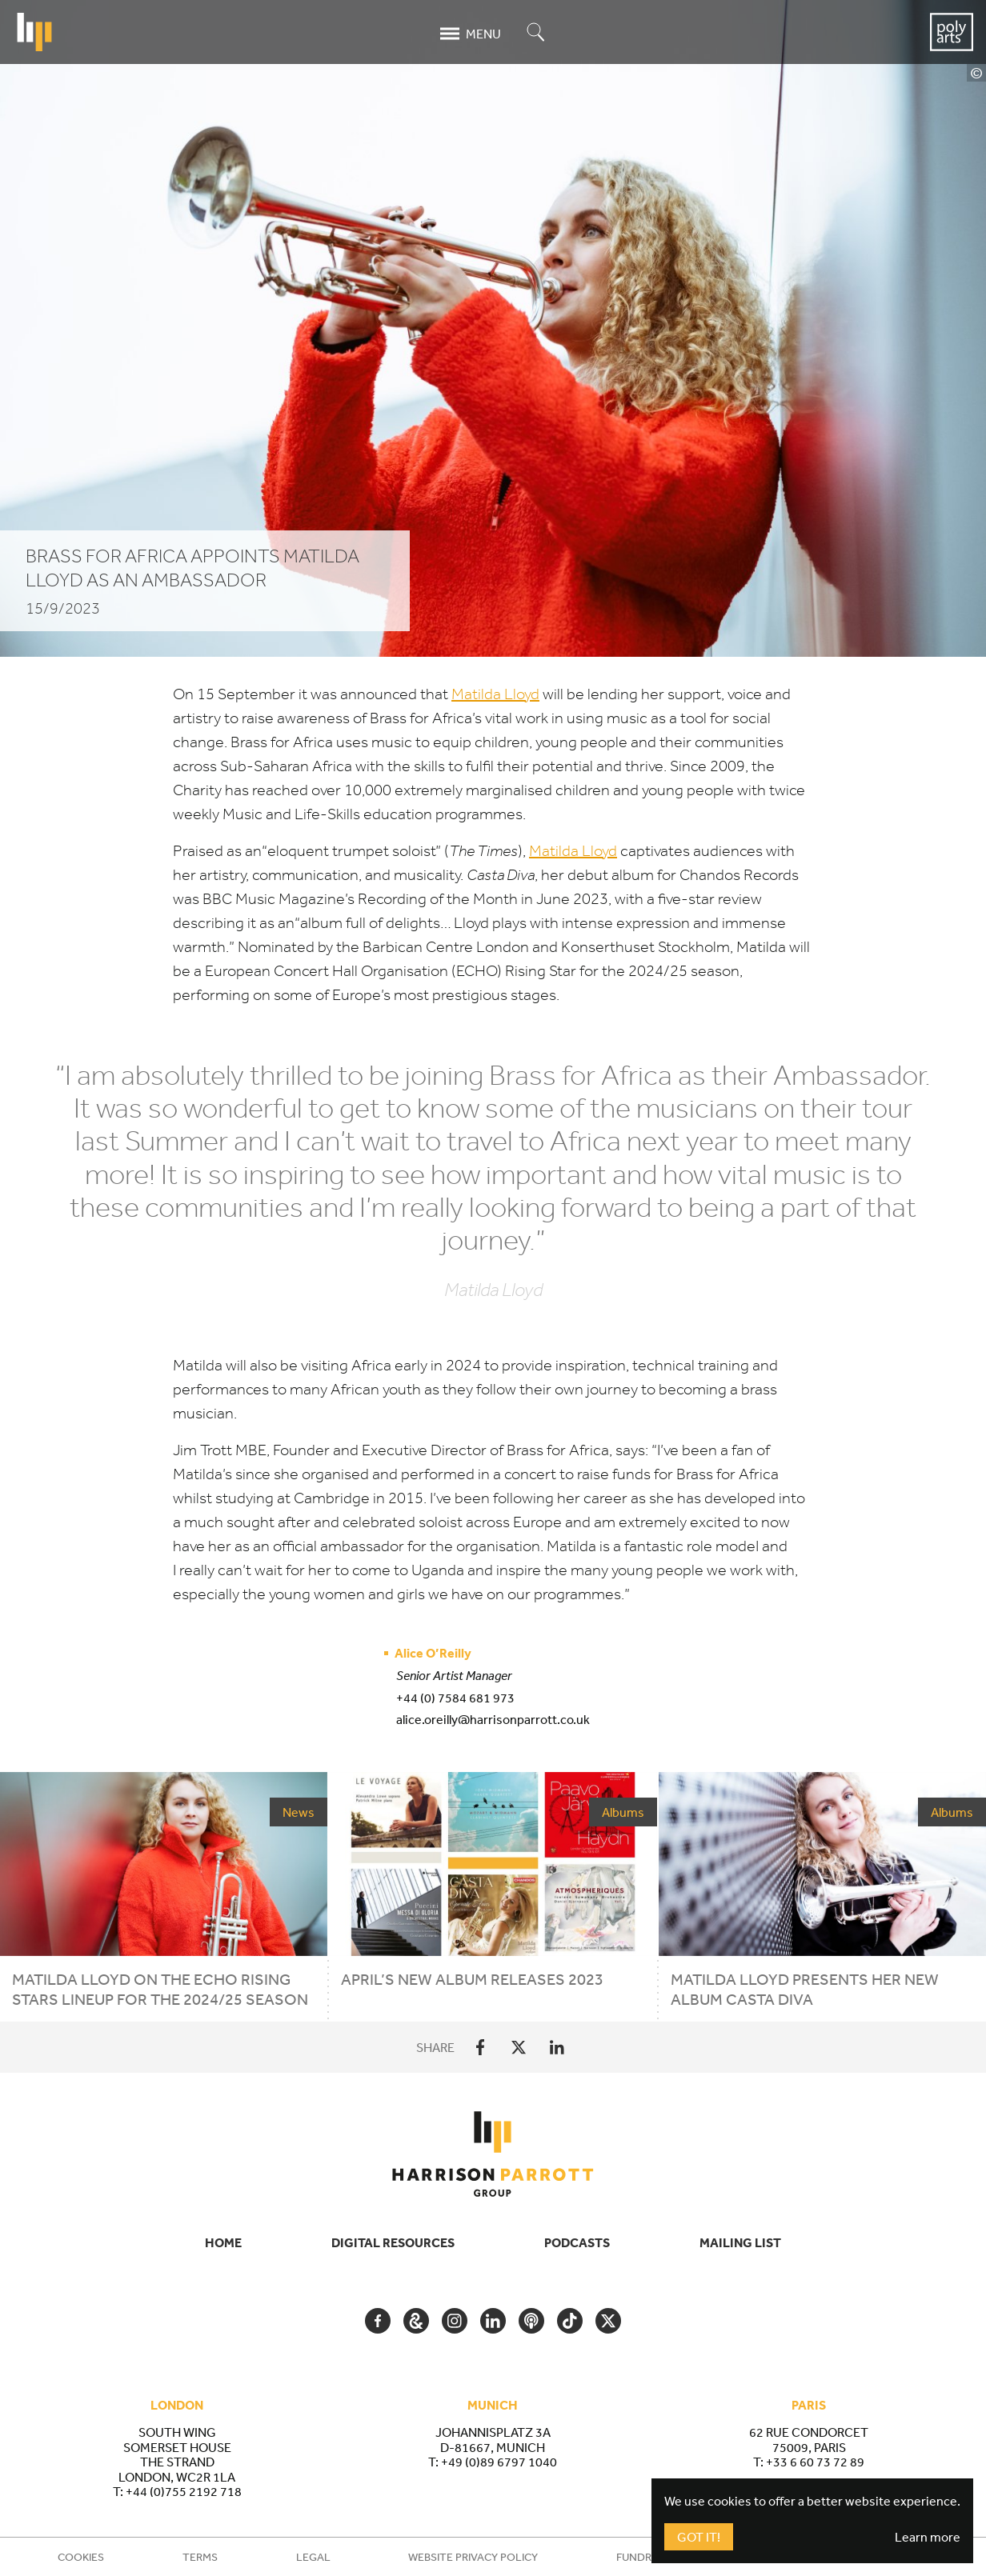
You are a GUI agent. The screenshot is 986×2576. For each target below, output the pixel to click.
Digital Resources (393, 2242)
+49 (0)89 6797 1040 (499, 2462)
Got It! (698, 2537)
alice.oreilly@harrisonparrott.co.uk (493, 1719)
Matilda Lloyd (495, 694)
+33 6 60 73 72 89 (815, 2462)
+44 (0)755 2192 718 (184, 2491)
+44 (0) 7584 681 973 (455, 1698)
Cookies (81, 2557)
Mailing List (740, 2242)
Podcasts (577, 2242)
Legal (313, 2557)
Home (223, 2242)
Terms (200, 2557)
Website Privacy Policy (473, 2557)
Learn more (927, 2537)
